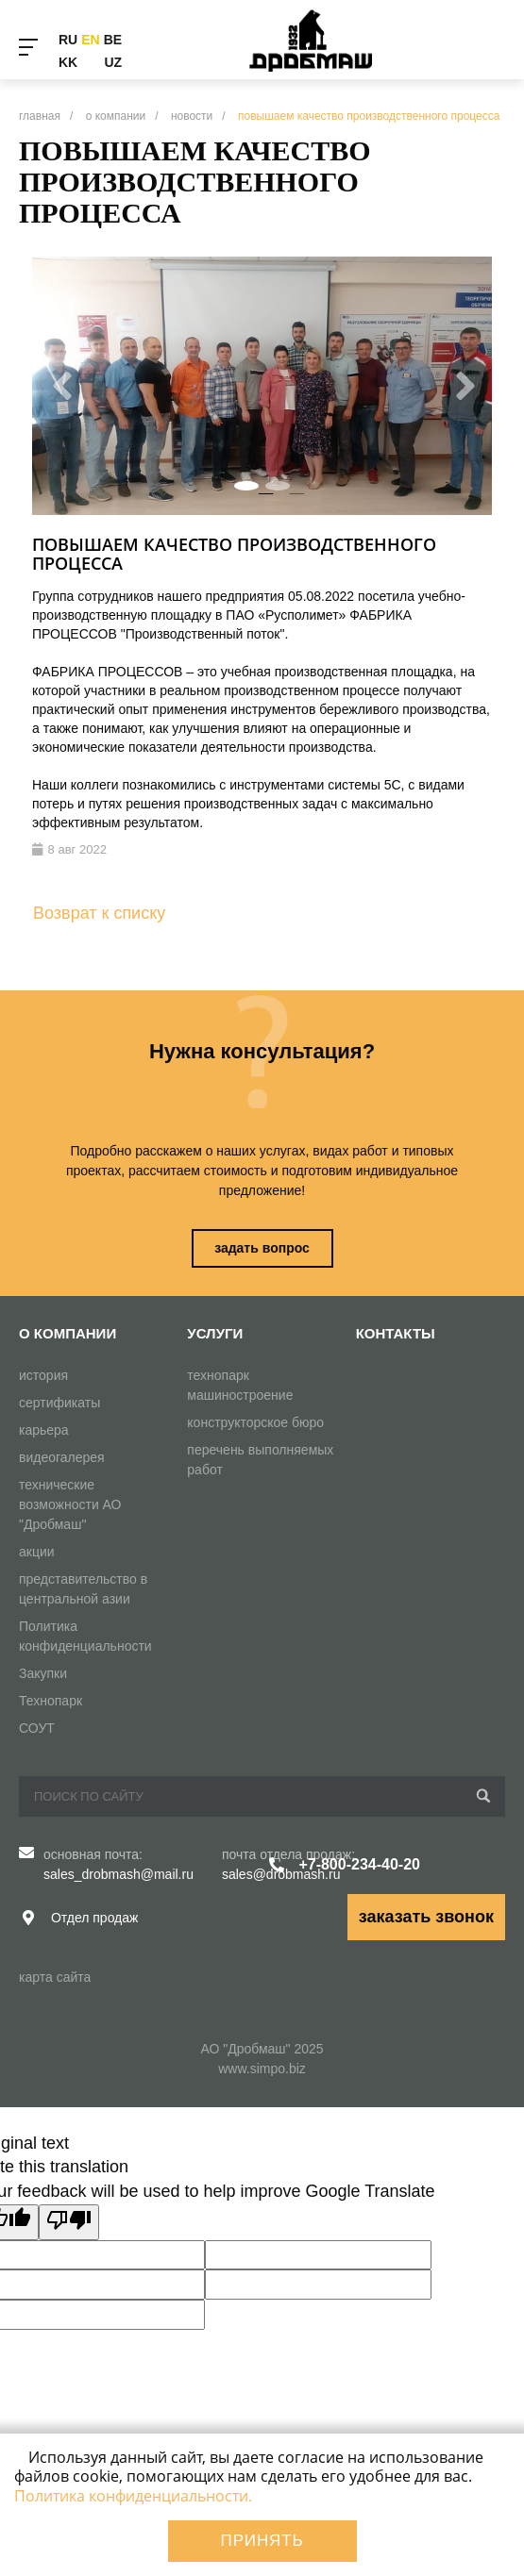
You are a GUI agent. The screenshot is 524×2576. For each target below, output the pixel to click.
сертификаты (59, 1402)
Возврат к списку (99, 913)
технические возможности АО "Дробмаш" (70, 1504)
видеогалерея (62, 1457)
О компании (67, 1333)
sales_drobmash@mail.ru (118, 1874)
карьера (44, 1430)
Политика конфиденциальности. (133, 2495)
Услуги (215, 1333)
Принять (262, 2541)
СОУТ (37, 1728)
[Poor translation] (69, 2222)
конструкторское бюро (255, 1422)
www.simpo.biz (262, 2068)
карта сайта (55, 1977)
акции (37, 1551)
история (43, 1375)
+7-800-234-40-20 (359, 1864)
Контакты (395, 1333)
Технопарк (50, 1700)
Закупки (43, 1673)
